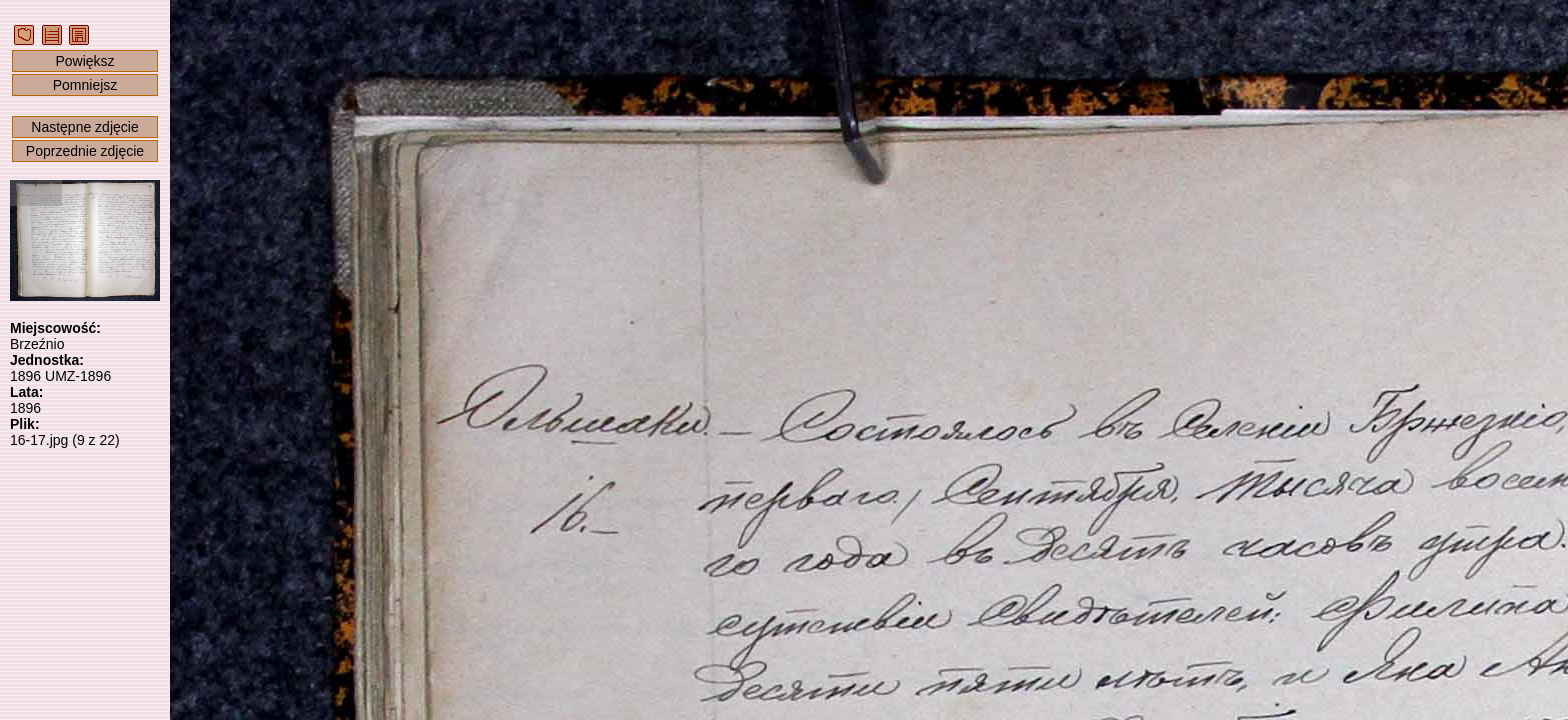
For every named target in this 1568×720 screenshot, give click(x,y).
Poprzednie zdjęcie (85, 151)
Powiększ (84, 61)
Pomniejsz (85, 85)
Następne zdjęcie (84, 127)
